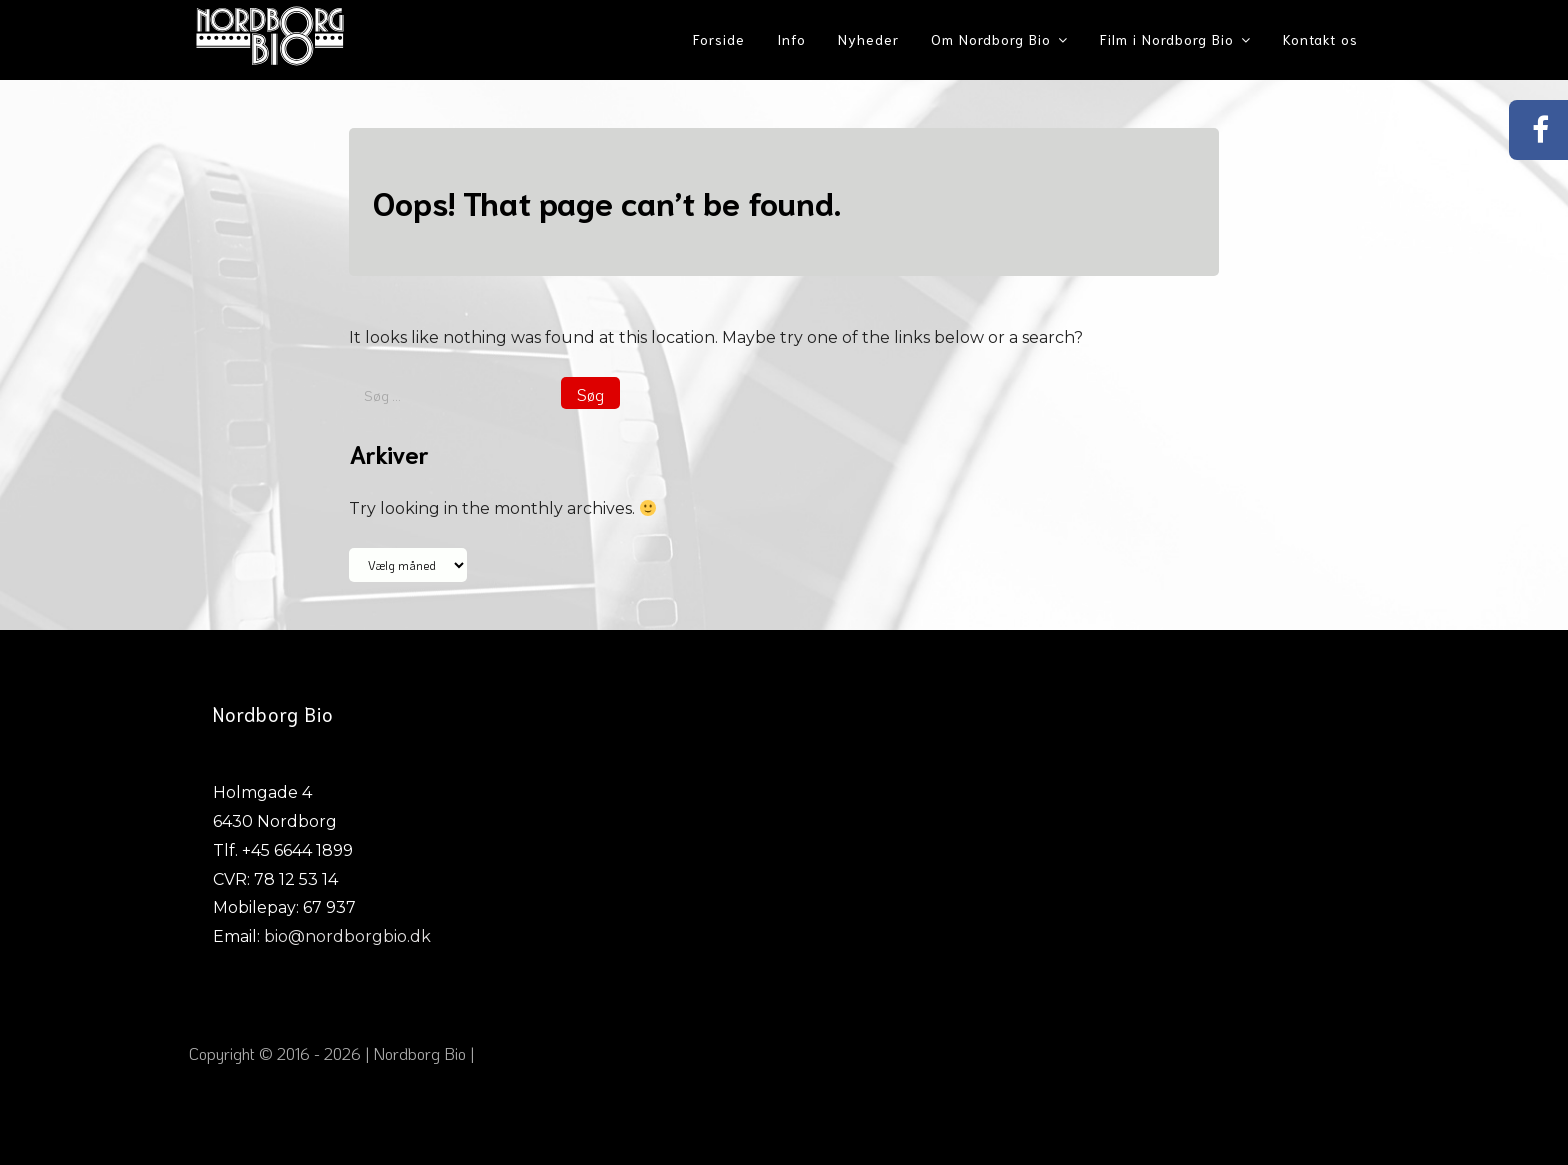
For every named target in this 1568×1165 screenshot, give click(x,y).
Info (791, 39)
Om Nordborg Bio (991, 39)
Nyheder (868, 39)
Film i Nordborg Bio (1167, 39)
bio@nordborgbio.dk (347, 936)
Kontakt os (1320, 39)
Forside (719, 39)
